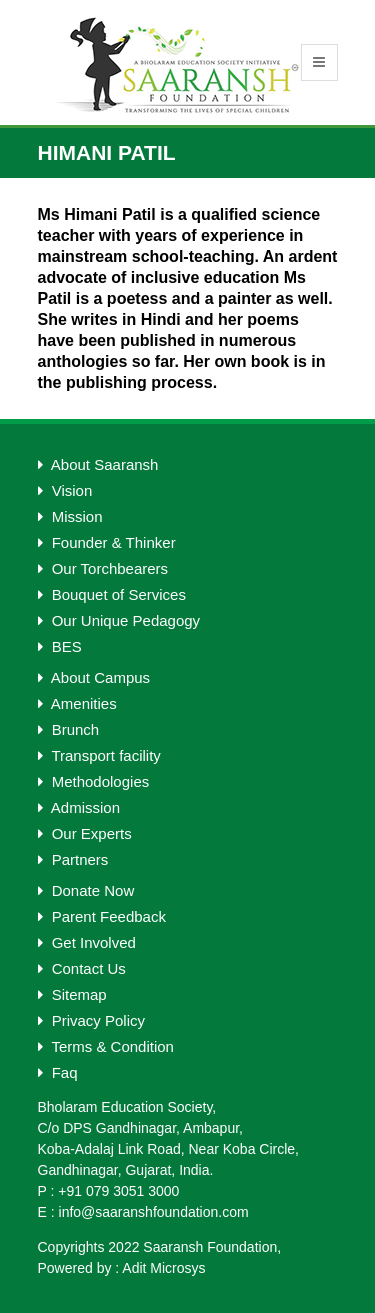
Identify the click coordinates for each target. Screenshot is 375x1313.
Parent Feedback (102, 916)
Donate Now (86, 890)
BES (60, 646)
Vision (65, 490)
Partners (73, 859)
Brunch (69, 729)
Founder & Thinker (107, 542)
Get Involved (87, 942)
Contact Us (82, 968)
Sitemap (72, 994)
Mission (70, 516)
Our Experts (85, 833)
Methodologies (94, 781)
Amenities (77, 703)
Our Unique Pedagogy (119, 620)
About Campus (94, 677)
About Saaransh (98, 464)
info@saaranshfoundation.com (154, 1212)
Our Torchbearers (103, 568)
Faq (58, 1072)
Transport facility (99, 755)
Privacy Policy (92, 1020)
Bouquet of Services (112, 594)
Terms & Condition (106, 1046)
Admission (79, 807)
